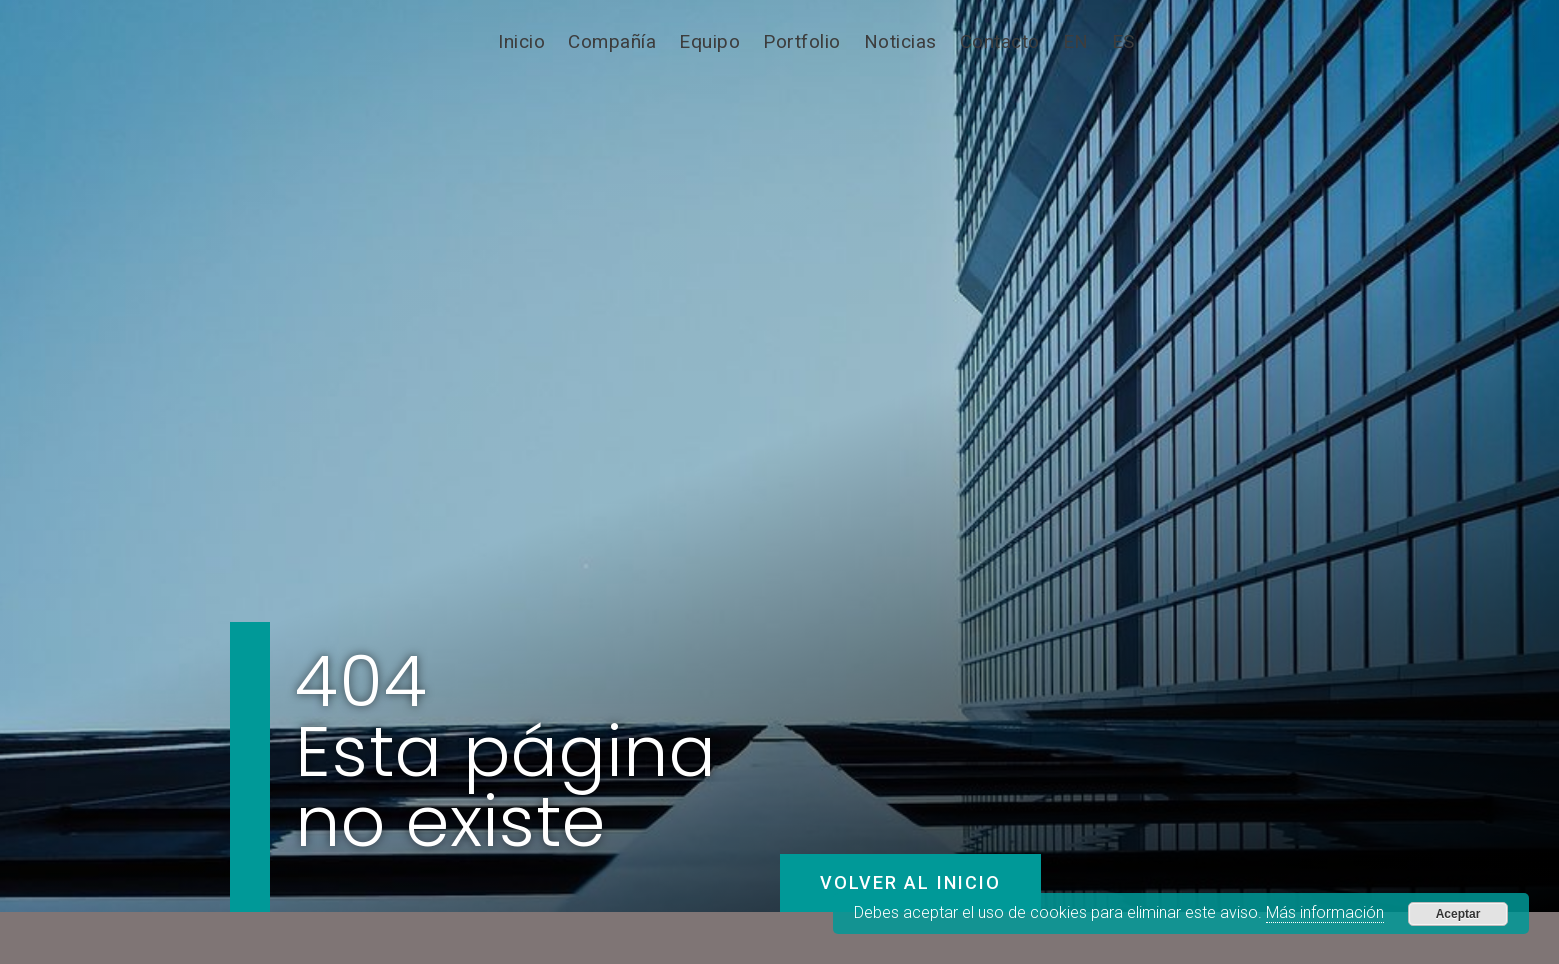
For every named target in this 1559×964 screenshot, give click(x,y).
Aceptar (1458, 914)
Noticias (900, 41)
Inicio (521, 41)
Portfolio (802, 41)
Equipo (709, 41)
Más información (1325, 912)
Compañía (612, 41)
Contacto (1000, 41)
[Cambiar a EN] (1076, 42)
